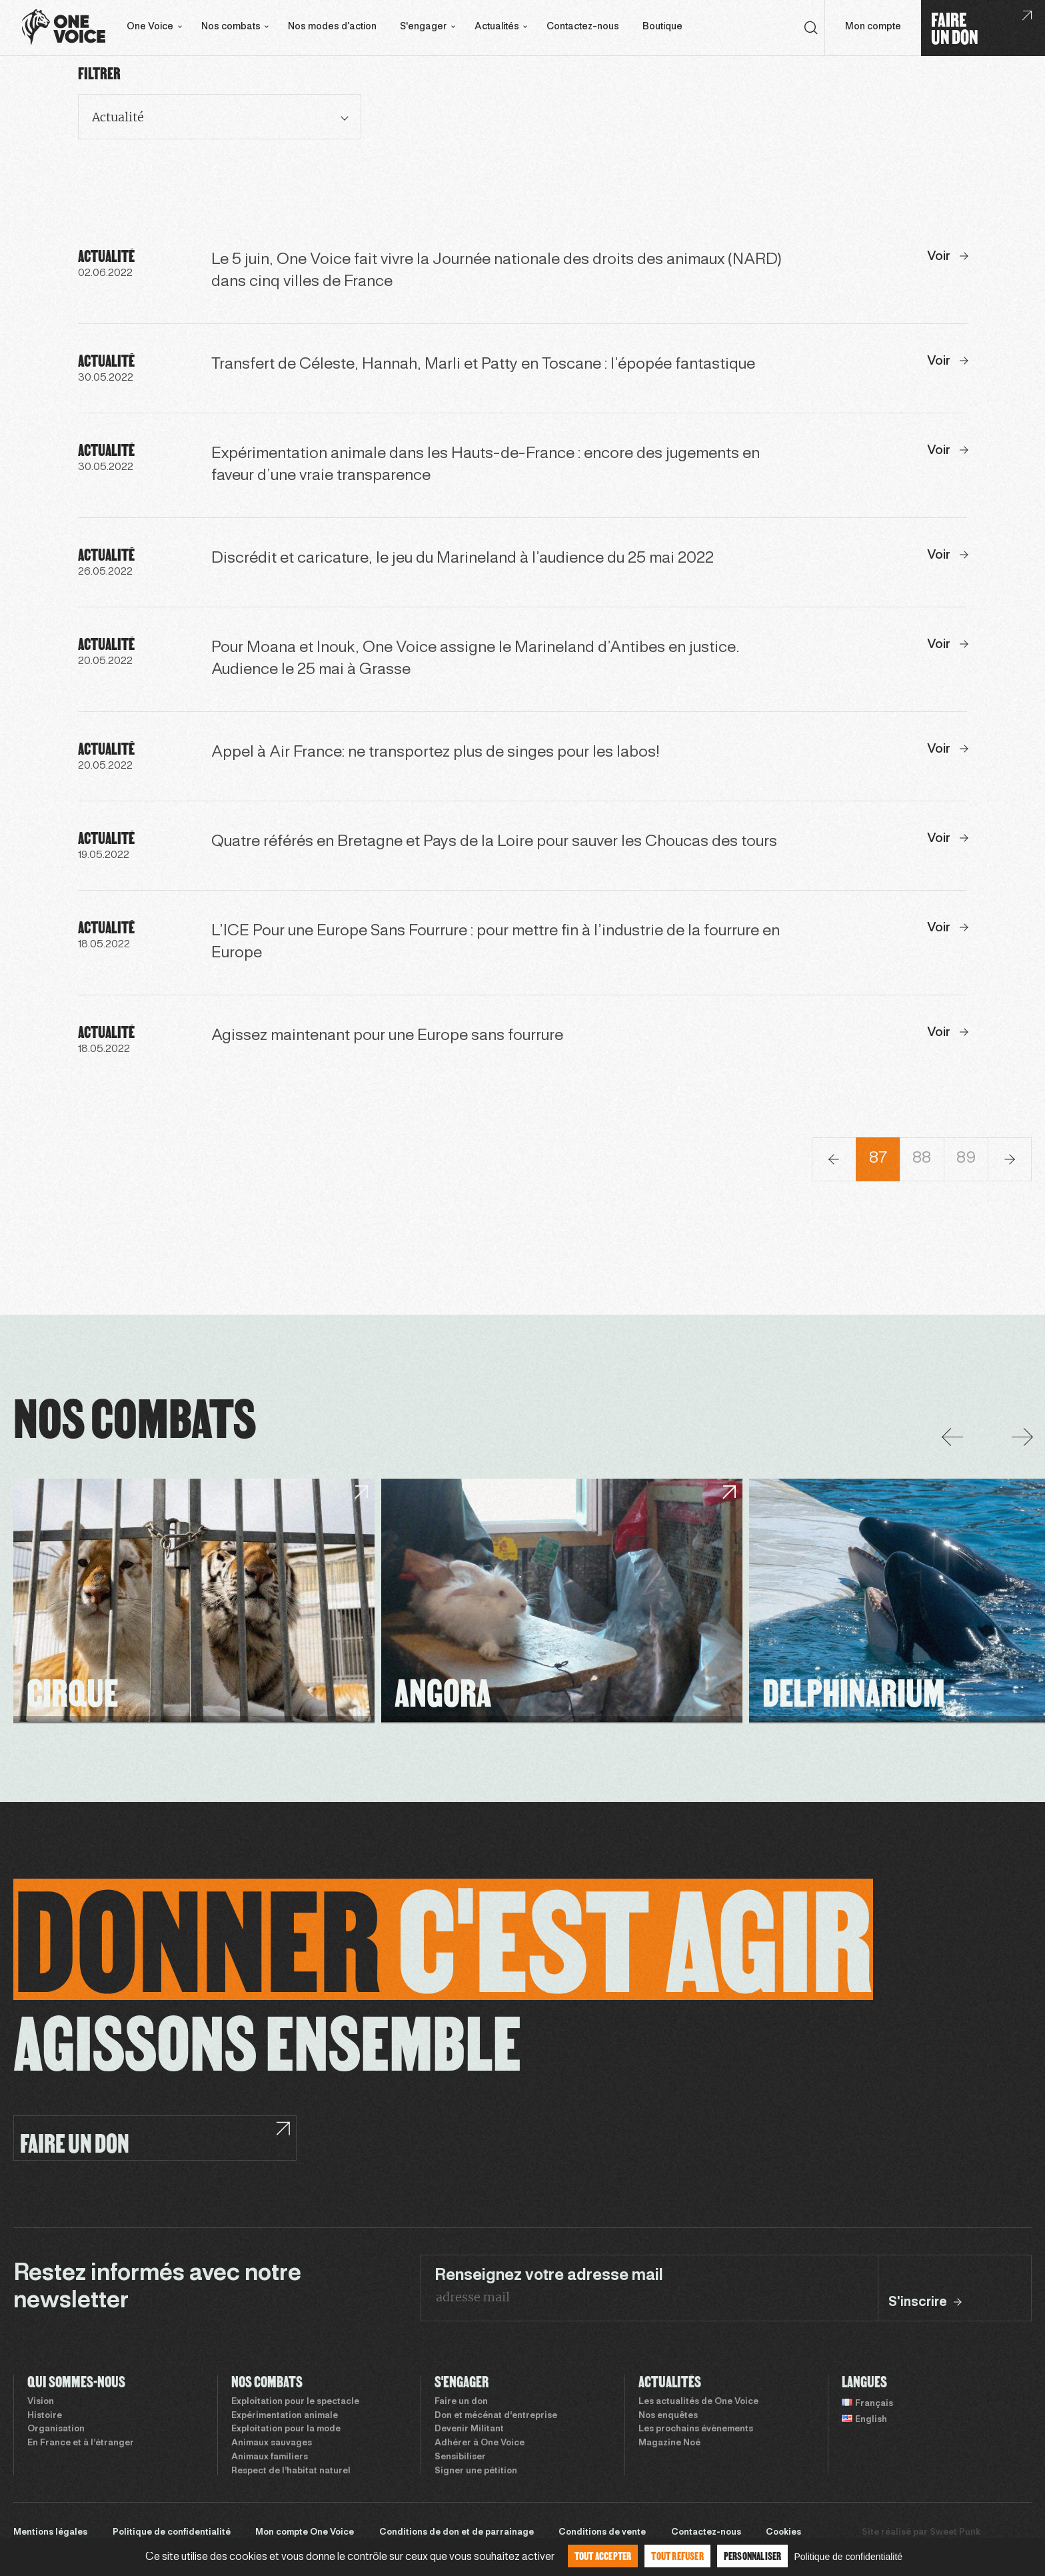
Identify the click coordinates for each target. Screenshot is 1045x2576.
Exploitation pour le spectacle (295, 2402)
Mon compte (873, 27)
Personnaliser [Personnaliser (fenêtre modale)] (753, 2555)
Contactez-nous (582, 27)
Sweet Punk (955, 2533)
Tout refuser (677, 2555)
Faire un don (461, 2402)
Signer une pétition (476, 2471)
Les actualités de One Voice (698, 2402)
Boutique (662, 27)
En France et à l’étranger (80, 2443)
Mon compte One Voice (304, 2533)
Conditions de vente (602, 2533)
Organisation (56, 2429)
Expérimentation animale (284, 2416)
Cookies (783, 2533)
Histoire (44, 2416)
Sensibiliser (460, 2457)
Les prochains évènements (695, 2429)
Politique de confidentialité (172, 2533)
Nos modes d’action (332, 27)
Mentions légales (50, 2533)
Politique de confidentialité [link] (848, 2556)
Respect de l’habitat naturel (291, 2471)
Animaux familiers (269, 2457)
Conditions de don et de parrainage (456, 2533)
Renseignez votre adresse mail (549, 2276)
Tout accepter (603, 2555)
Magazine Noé (669, 2443)
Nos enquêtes (668, 2416)
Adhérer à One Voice (479, 2443)
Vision (40, 2402)
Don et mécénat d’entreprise (496, 2416)
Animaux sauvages (271, 2443)
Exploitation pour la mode (286, 2429)
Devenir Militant (469, 2429)
